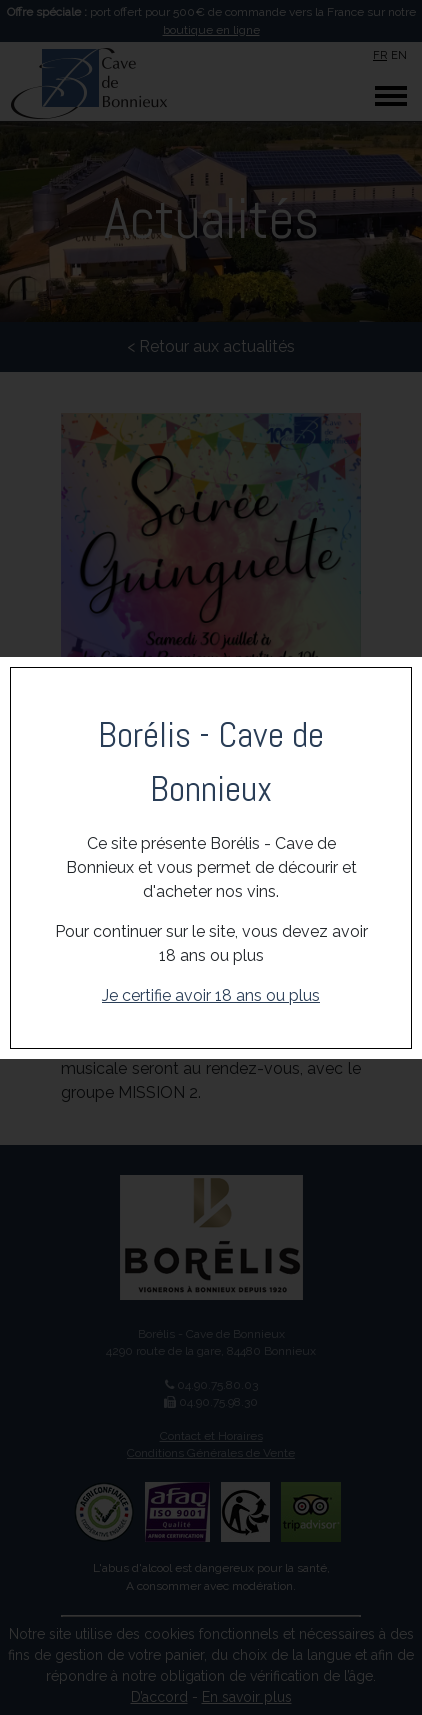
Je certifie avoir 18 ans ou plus (211, 995)
